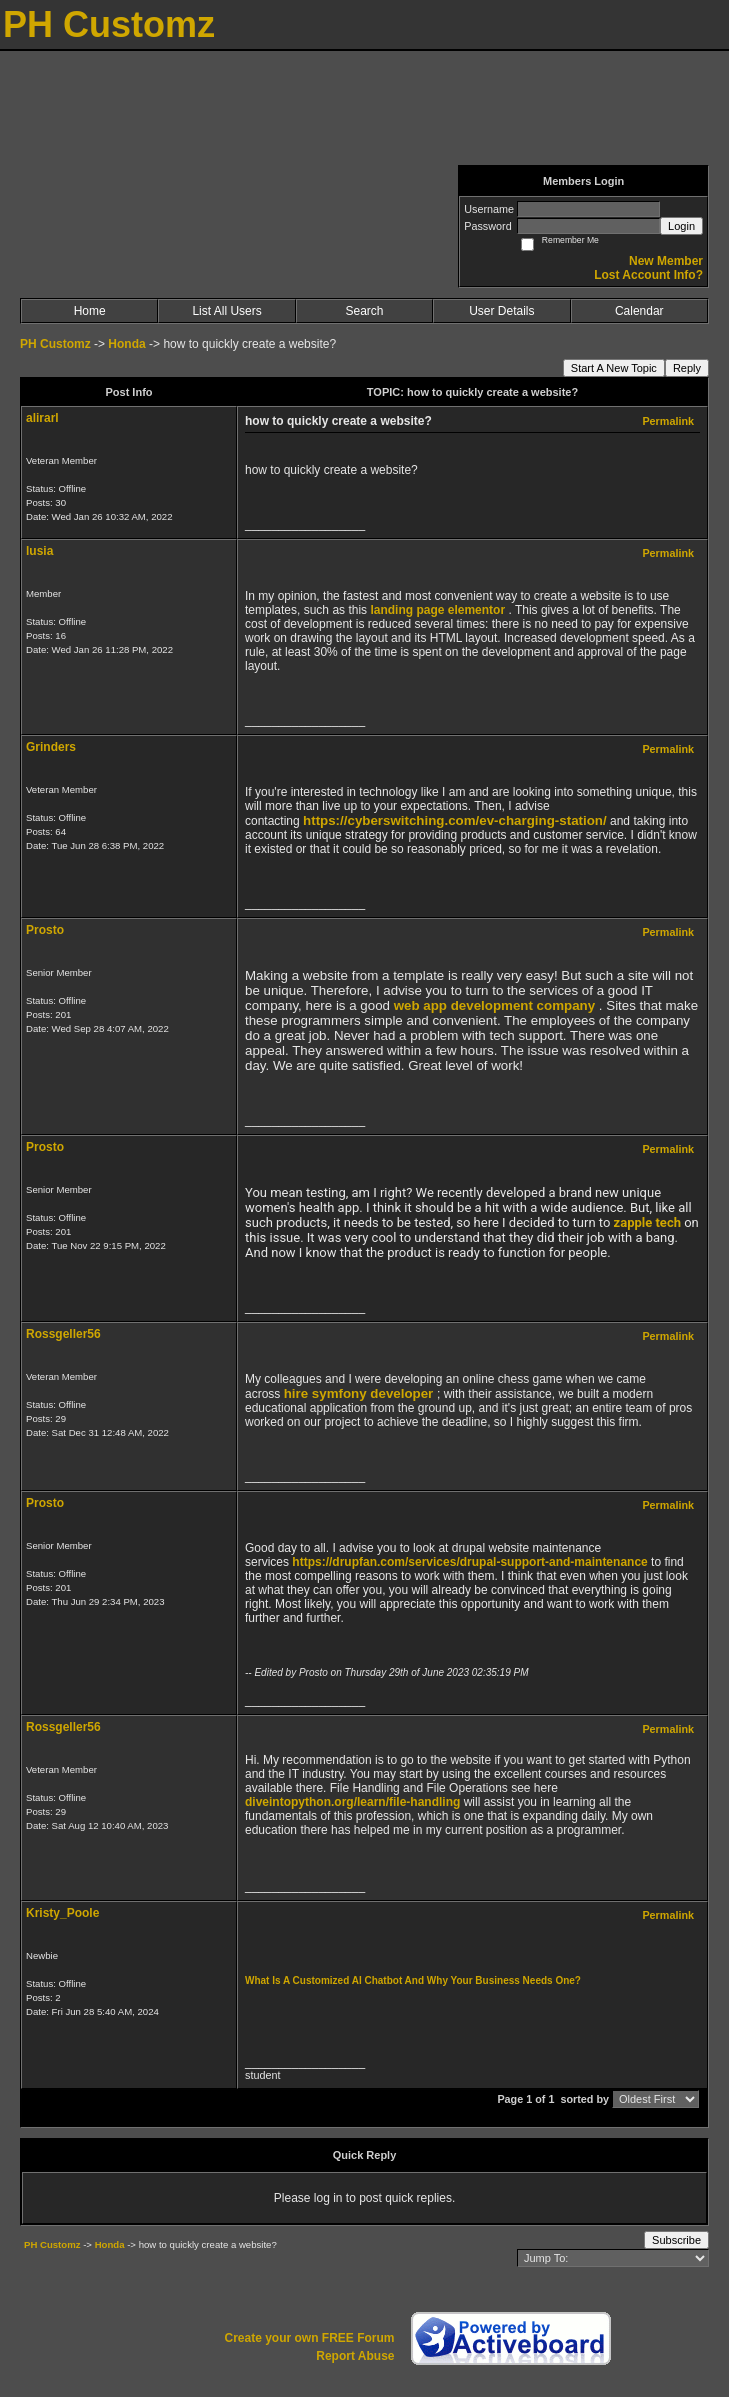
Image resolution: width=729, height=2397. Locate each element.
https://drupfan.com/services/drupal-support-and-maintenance (469, 1562)
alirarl (42, 418)
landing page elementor (437, 610)
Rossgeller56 (63, 1334)
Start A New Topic (614, 368)
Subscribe (676, 2240)
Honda (126, 344)
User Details (501, 311)
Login (681, 226)
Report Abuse (355, 2356)
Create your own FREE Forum (309, 2338)
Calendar (639, 311)
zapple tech (647, 1222)
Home (90, 311)
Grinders (51, 747)
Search (364, 311)
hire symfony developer (359, 1393)
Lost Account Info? (648, 275)
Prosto (45, 930)
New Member (666, 261)
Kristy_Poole (62, 1913)
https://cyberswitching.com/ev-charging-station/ (455, 820)
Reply (687, 368)
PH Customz (57, 344)
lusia (39, 551)
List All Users (226, 311)
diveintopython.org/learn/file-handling (352, 1802)
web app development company (494, 1005)
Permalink (668, 421)
